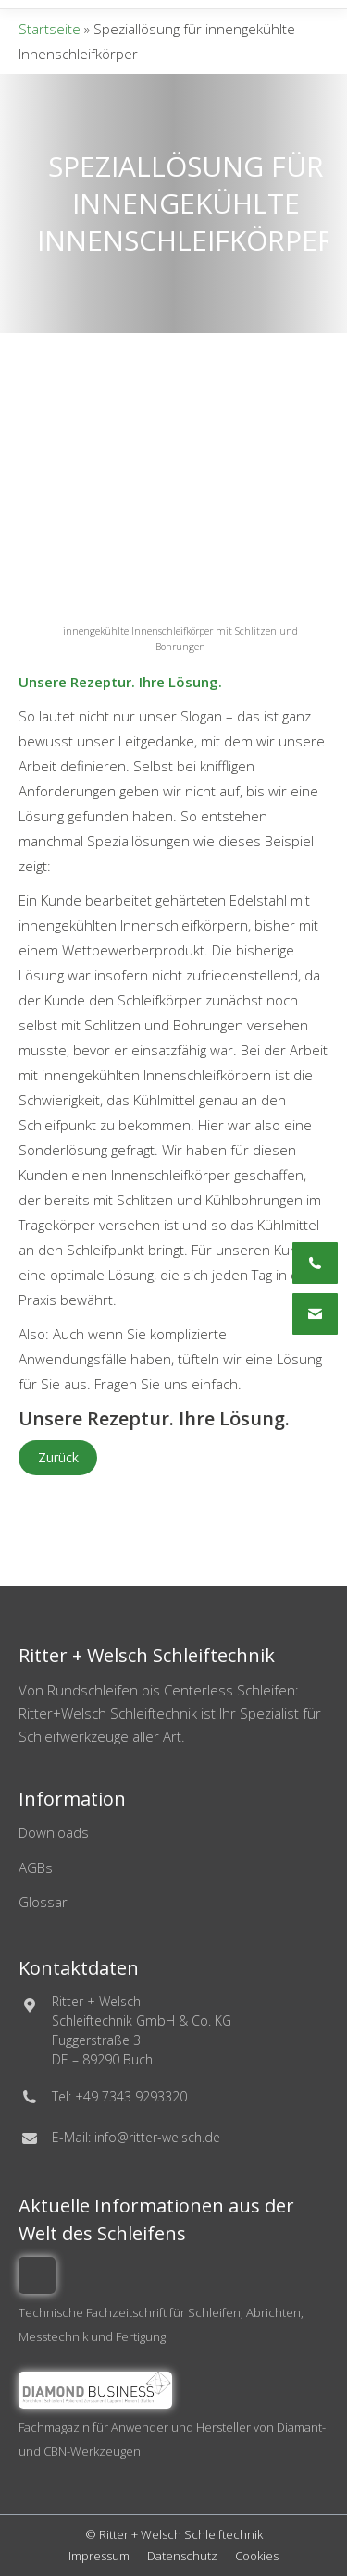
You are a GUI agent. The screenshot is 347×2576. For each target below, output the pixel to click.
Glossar (43, 1901)
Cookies (257, 2555)
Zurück (58, 1457)
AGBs (36, 1867)
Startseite (50, 28)
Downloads (54, 1832)
